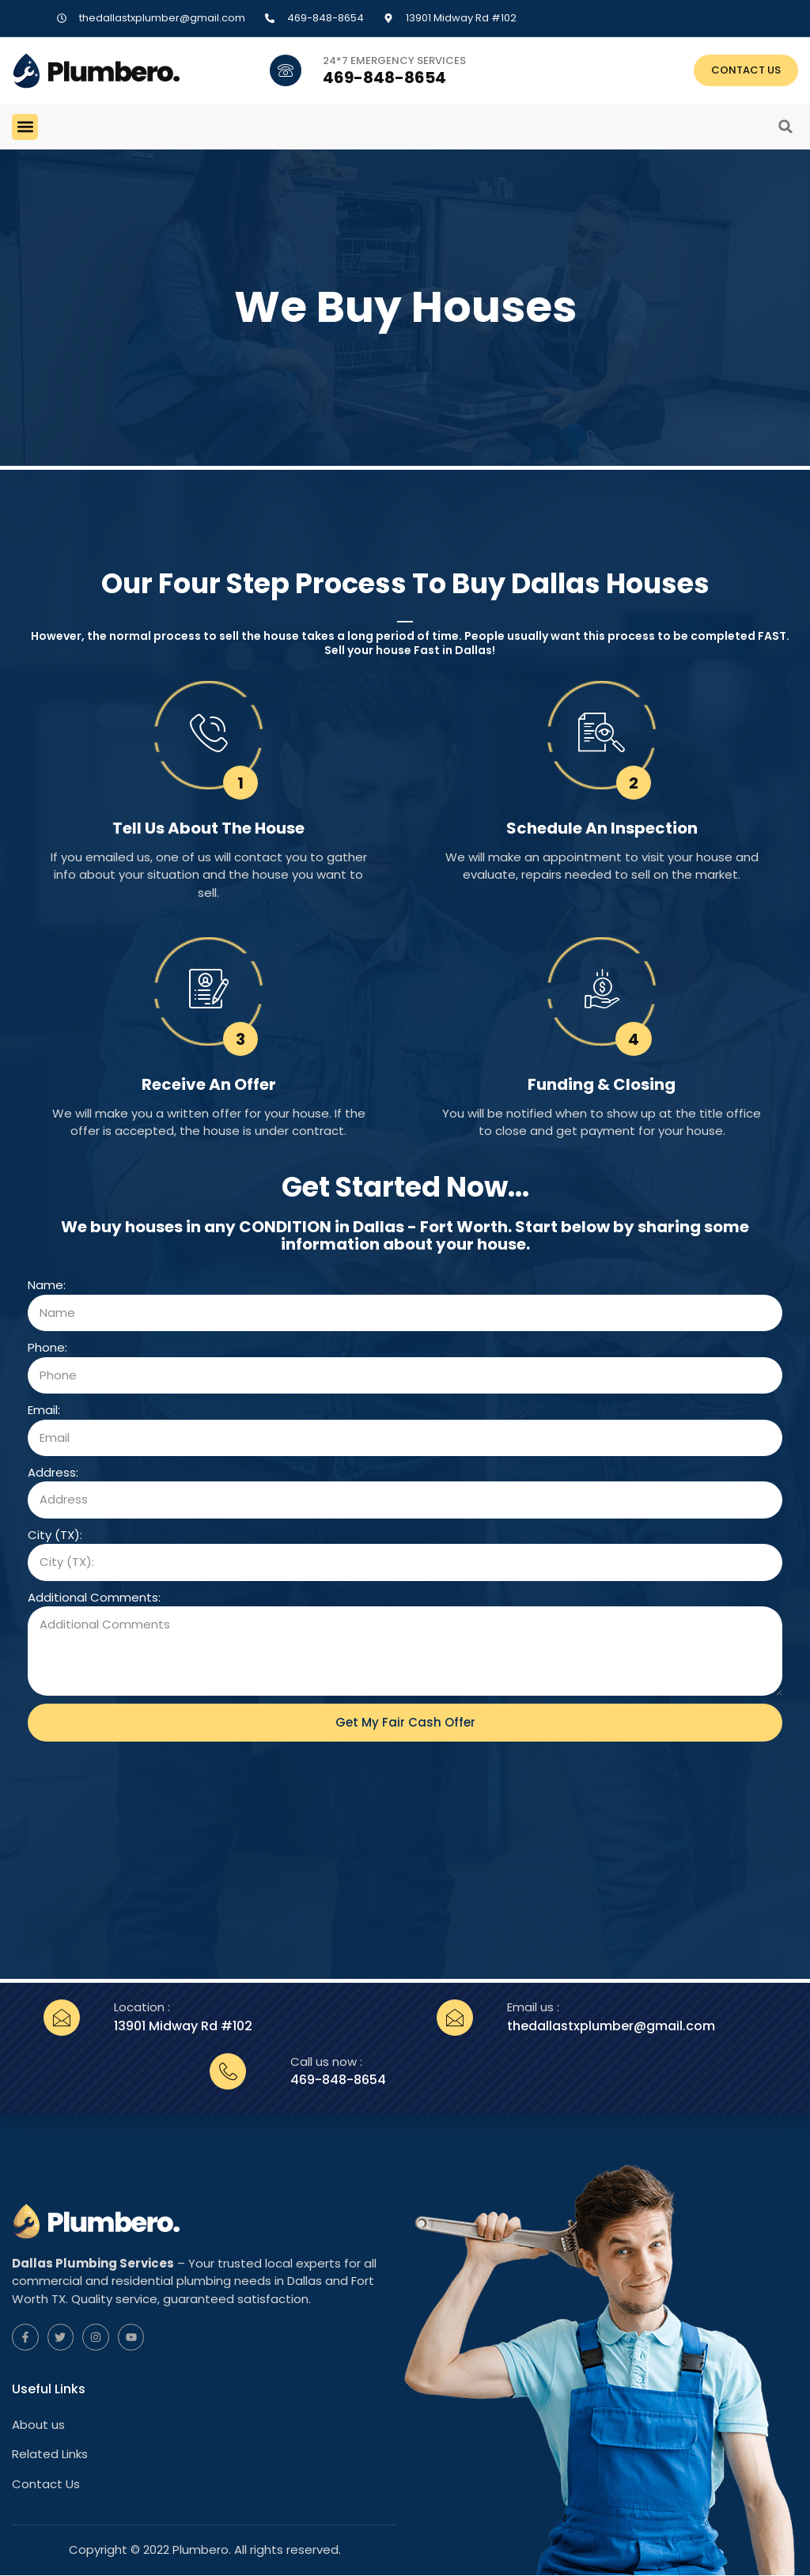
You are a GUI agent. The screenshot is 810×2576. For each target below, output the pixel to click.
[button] (25, 127)
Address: (53, 1472)
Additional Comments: (94, 1597)
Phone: (47, 1347)
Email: (44, 1409)
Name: (47, 1285)
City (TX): (55, 1534)
